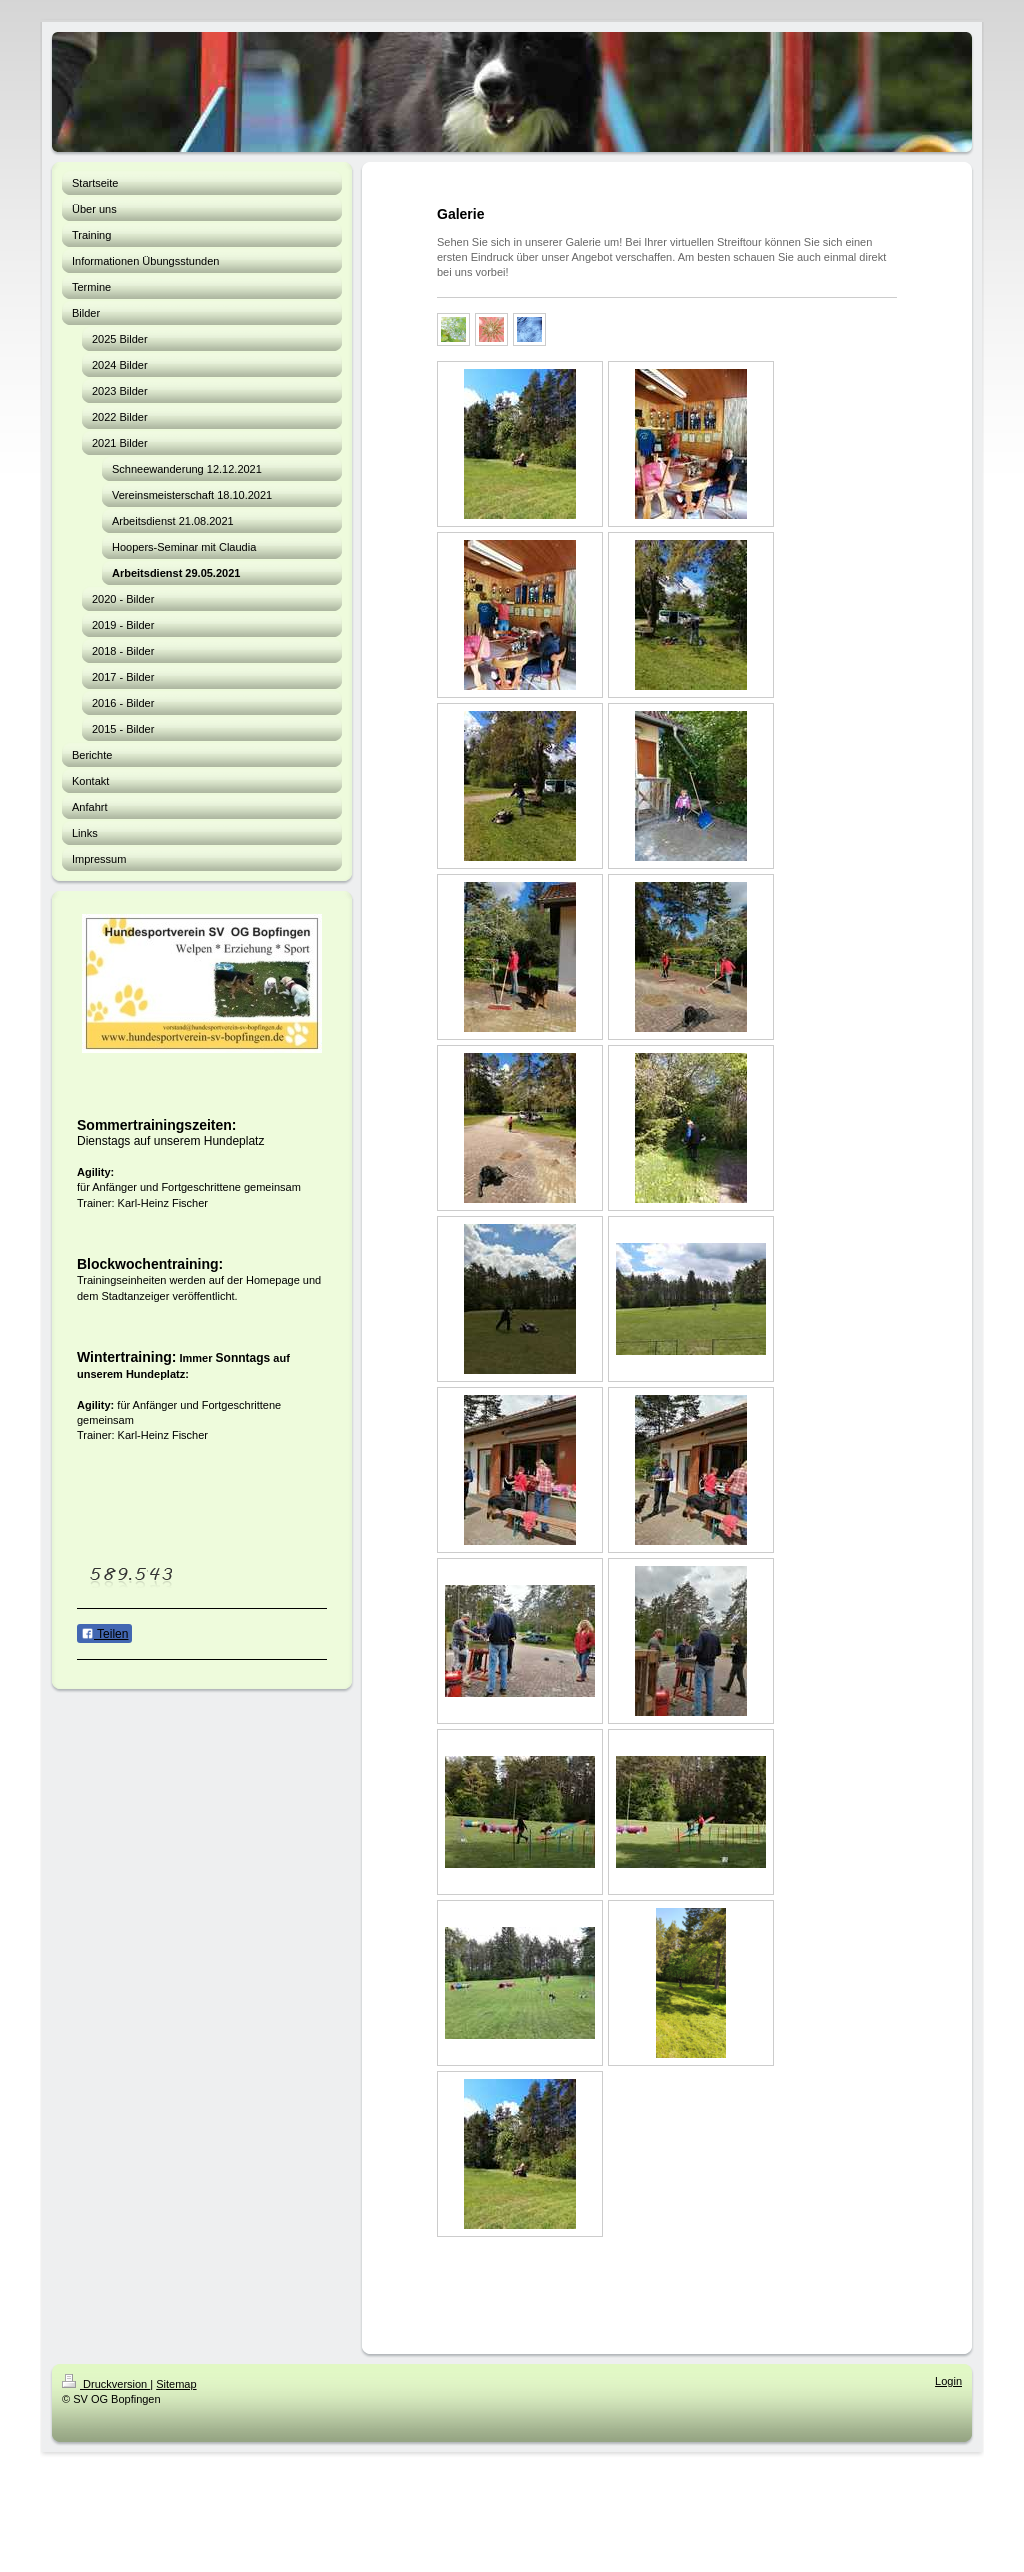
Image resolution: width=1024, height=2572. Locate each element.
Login (948, 2381)
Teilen (104, 1634)
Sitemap (176, 2384)
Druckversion (106, 2384)
